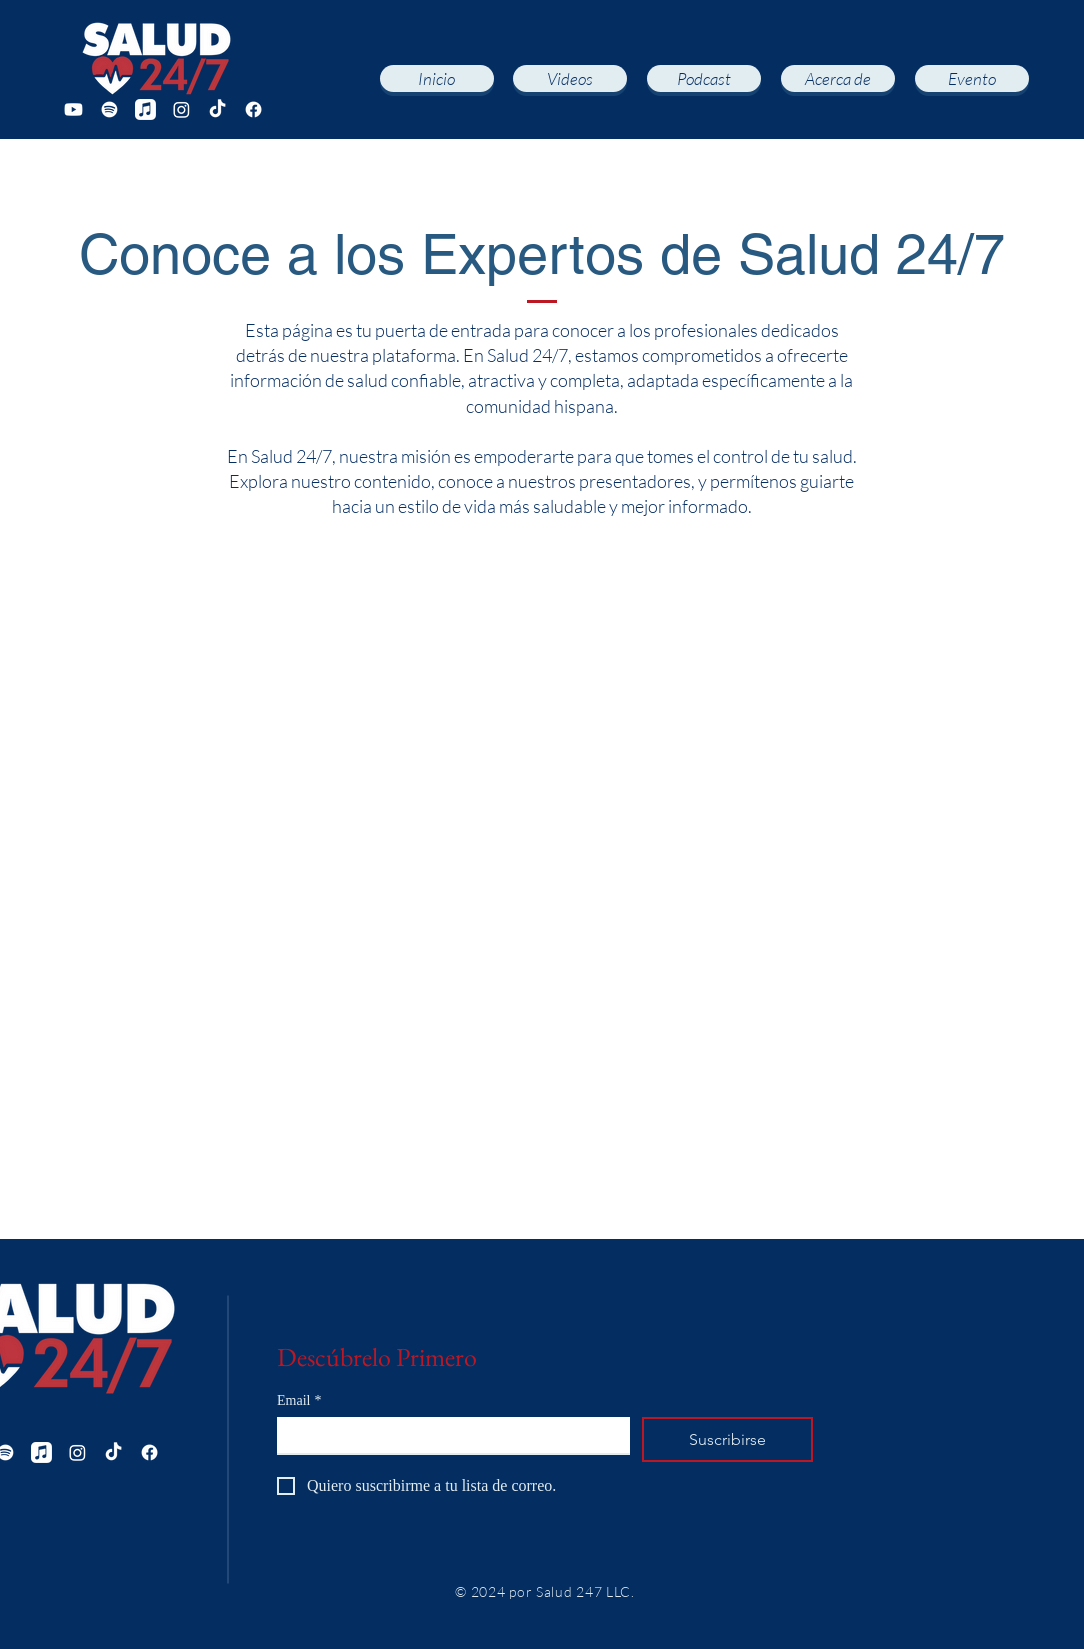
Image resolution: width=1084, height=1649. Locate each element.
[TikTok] (217, 109)
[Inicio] (437, 78)
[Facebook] (253, 109)
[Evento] (972, 78)
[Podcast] (704, 78)
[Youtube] (73, 109)
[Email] (447, 1435)
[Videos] (570, 78)
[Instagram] (181, 109)
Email (299, 1400)
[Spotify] (109, 109)
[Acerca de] (838, 78)
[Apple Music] (145, 109)
